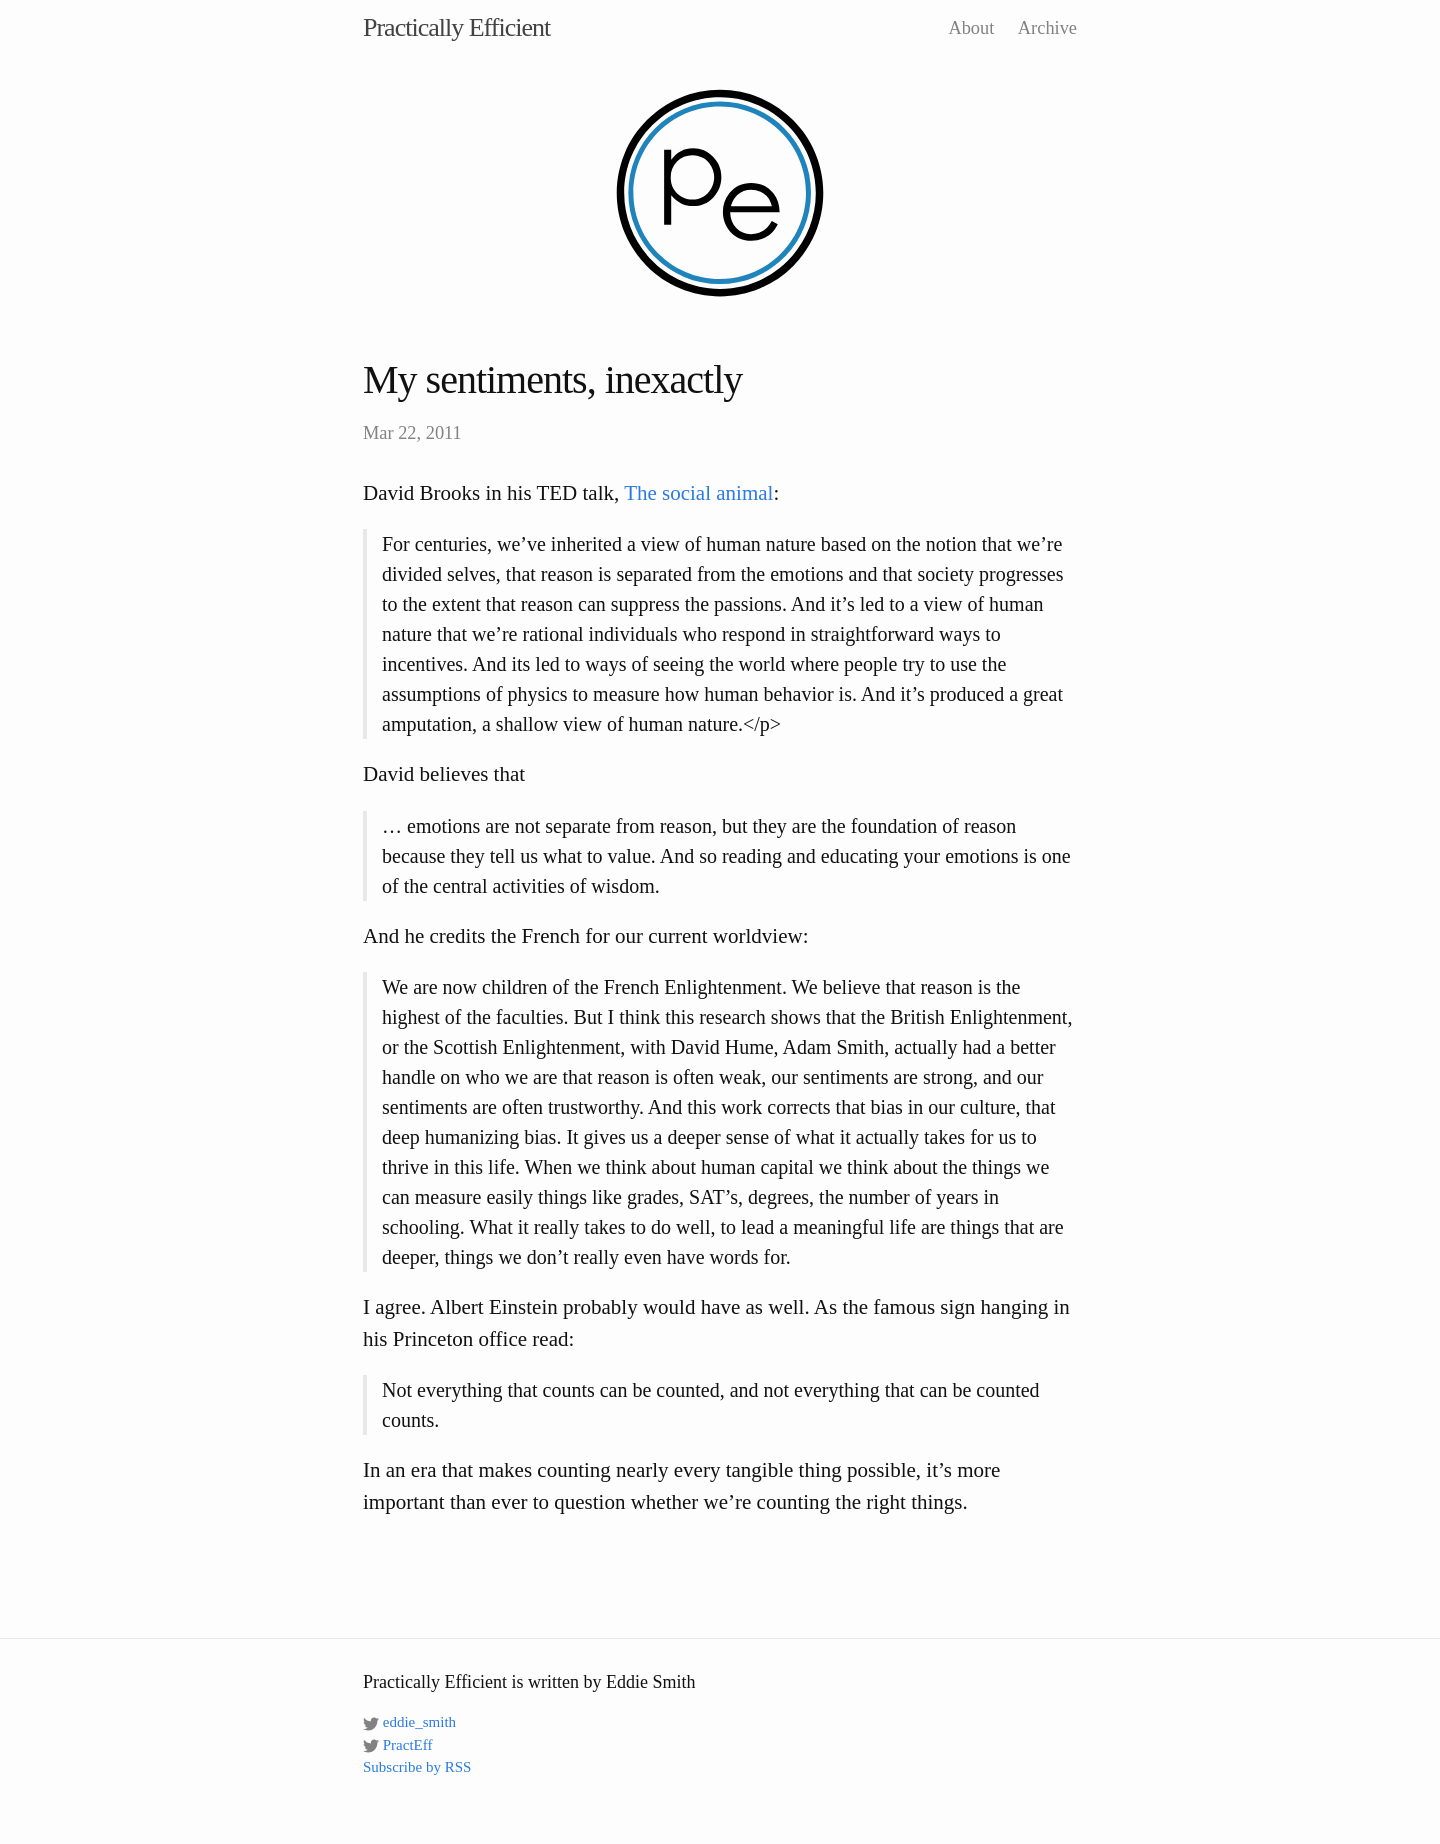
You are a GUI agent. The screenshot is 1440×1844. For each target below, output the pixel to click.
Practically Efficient (456, 27)
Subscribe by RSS (417, 1767)
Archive (1047, 28)
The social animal (698, 493)
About (971, 28)
